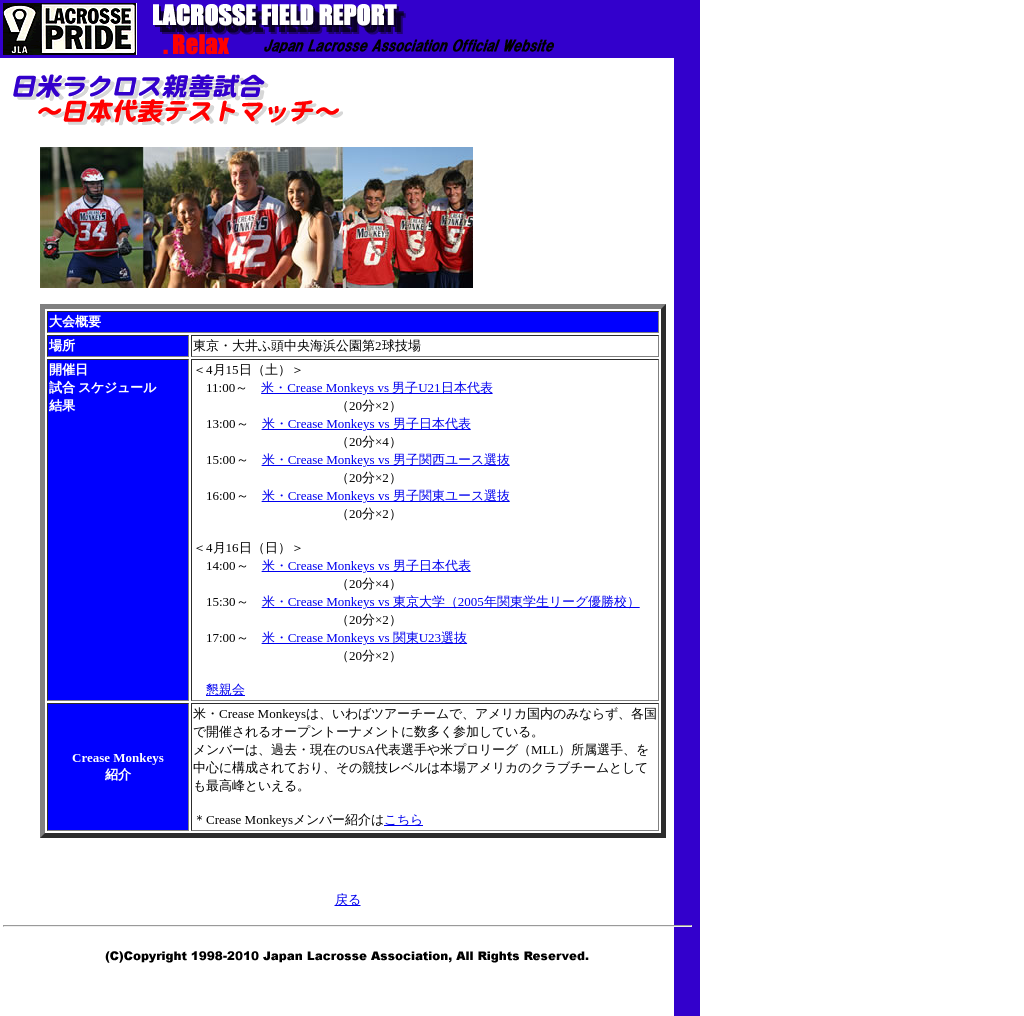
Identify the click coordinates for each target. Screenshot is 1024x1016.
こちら (403, 819)
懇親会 (225, 689)
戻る (348, 899)
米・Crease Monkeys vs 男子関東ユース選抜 (386, 495)
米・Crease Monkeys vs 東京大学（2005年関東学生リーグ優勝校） (451, 601)
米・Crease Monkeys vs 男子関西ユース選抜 (386, 459)
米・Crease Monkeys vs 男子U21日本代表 (376, 387)
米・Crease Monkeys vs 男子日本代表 (366, 423)
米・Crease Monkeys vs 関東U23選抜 (364, 637)
